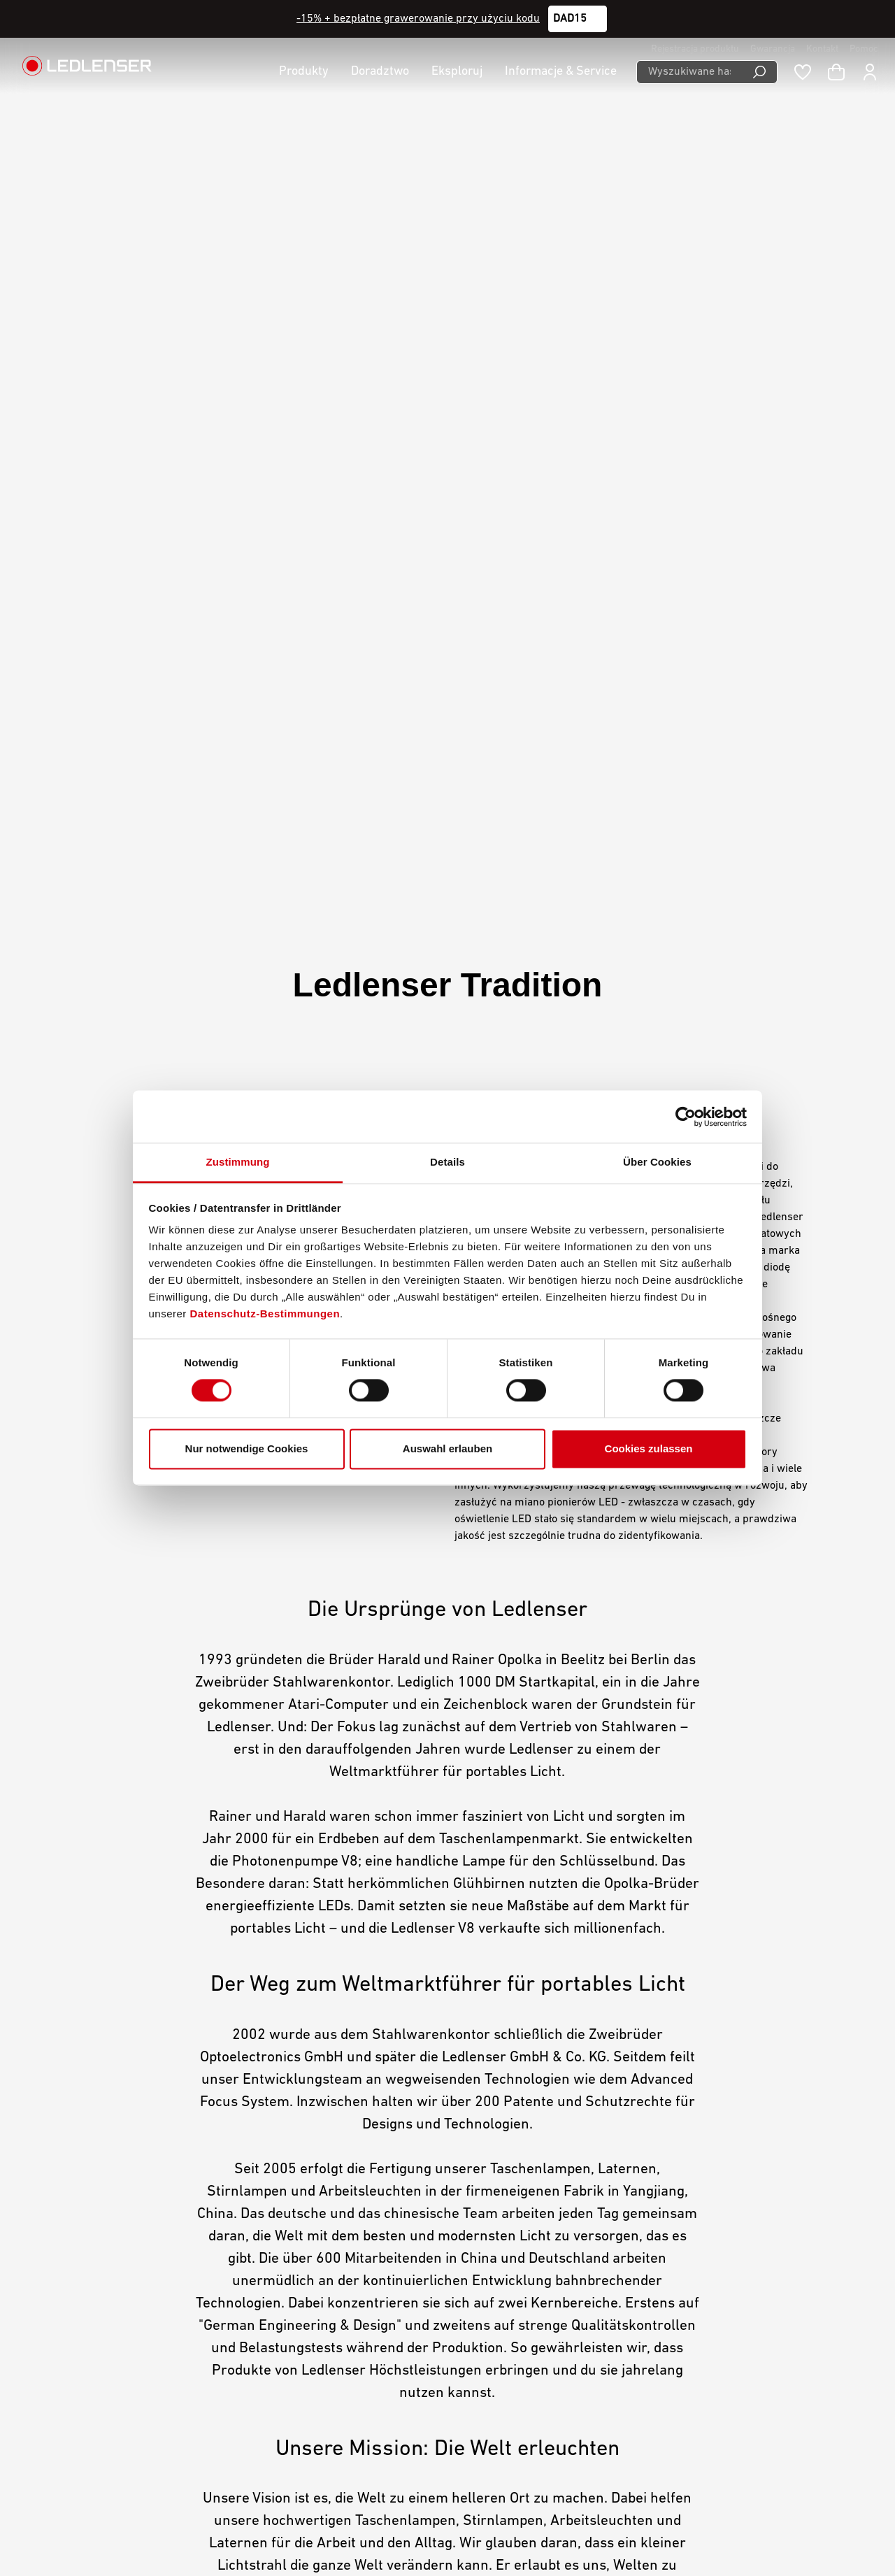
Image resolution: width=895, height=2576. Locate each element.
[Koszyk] (836, 72)
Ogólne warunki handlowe (524, 2188)
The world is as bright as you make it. (445, 1777)
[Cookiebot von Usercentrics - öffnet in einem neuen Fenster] (685, 1116)
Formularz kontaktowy (169, 2323)
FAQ (296, 2315)
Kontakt (822, 49)
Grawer (305, 2279)
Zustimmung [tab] (238, 1162)
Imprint (479, 2206)
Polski (758, 2528)
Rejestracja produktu (695, 49)
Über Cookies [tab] (657, 1162)
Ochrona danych (501, 2225)
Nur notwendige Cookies (246, 1448)
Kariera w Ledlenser (336, 2206)
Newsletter (313, 2297)
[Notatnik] (802, 72)
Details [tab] (447, 1162)
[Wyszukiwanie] (760, 72)
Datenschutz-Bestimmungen (265, 1313)
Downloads (313, 2261)
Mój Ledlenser (321, 2188)
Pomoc (864, 49)
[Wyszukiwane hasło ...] (689, 72)
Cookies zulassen (649, 1448)
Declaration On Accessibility (529, 2243)
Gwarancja (772, 49)
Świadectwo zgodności (341, 2334)
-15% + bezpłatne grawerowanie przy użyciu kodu (418, 18)
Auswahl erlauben (447, 1448)
